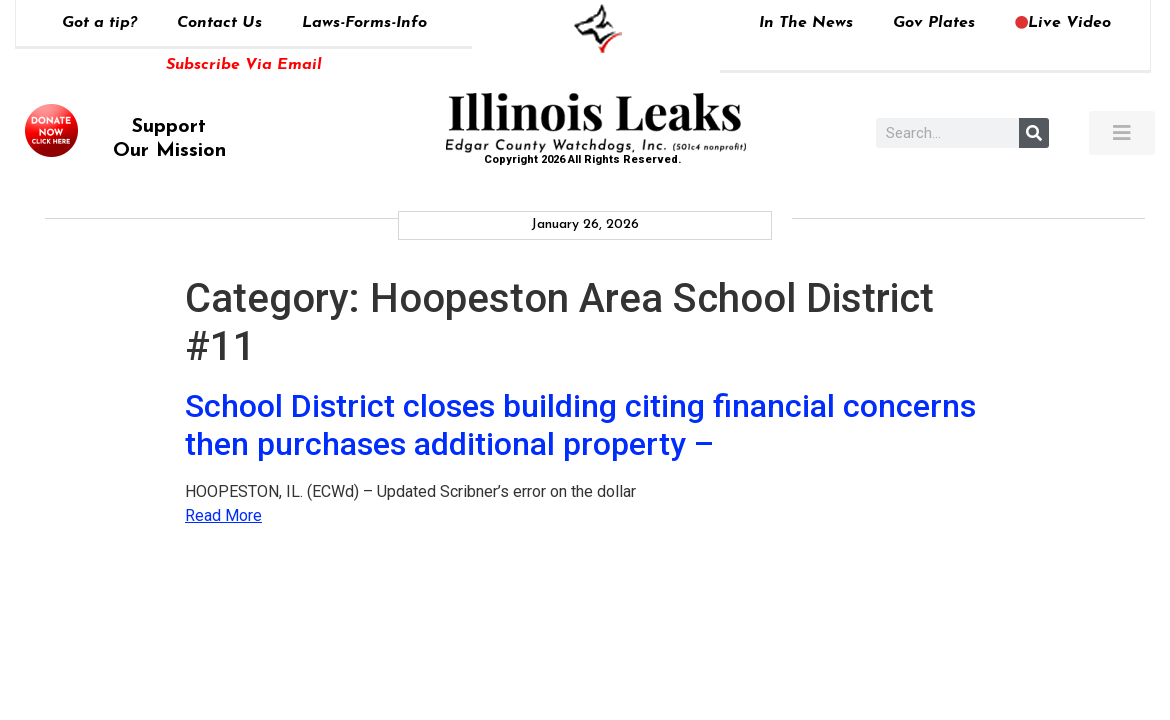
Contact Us (219, 23)
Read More (223, 515)
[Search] (1034, 133)
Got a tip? (99, 23)
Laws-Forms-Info (364, 23)
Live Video (1063, 23)
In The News (806, 23)
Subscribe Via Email (244, 65)
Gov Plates (934, 23)
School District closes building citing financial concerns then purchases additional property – (580, 425)
